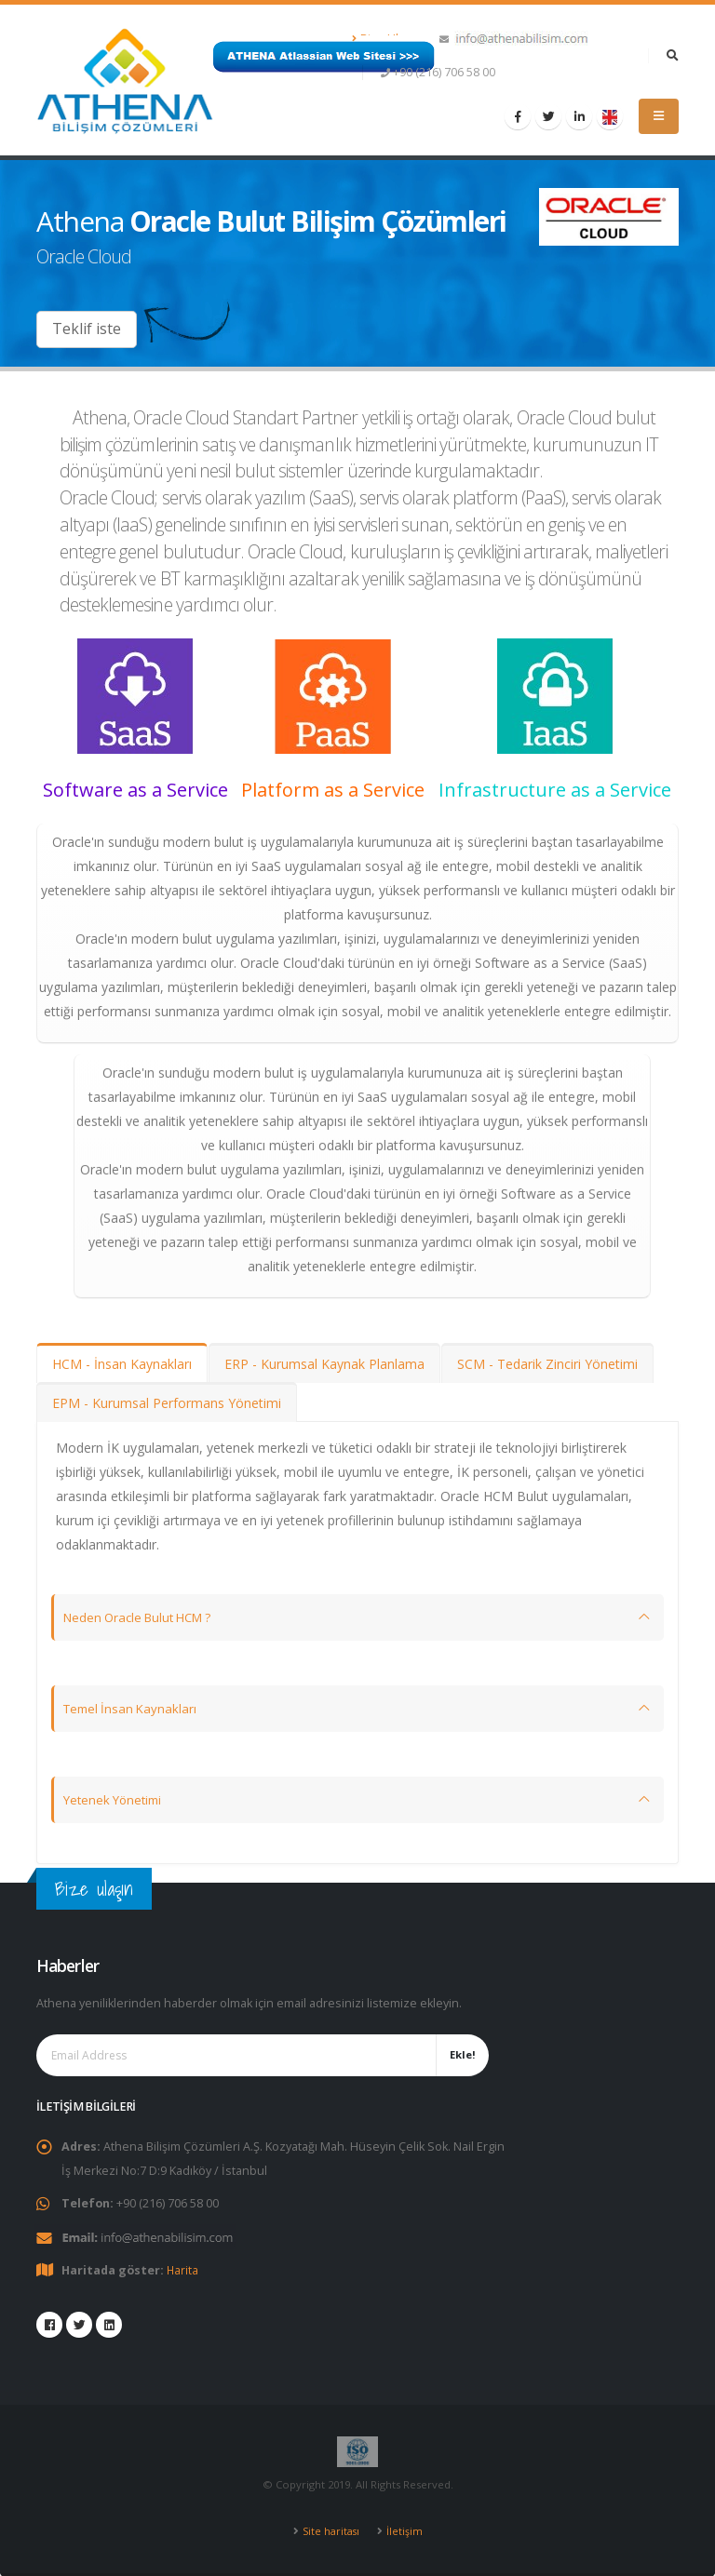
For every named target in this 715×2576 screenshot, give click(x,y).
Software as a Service (135, 789)
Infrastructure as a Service (554, 789)
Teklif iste (86, 328)
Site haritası (331, 2530)
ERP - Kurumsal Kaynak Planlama (324, 1364)
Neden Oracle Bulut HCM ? (143, 1617)
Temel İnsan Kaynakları (133, 1708)
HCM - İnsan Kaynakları (122, 1364)
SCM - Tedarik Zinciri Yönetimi (547, 1364)
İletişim (405, 2530)
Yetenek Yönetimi (116, 1799)
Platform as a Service (333, 789)
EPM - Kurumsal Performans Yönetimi (166, 1403)
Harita (183, 2269)
